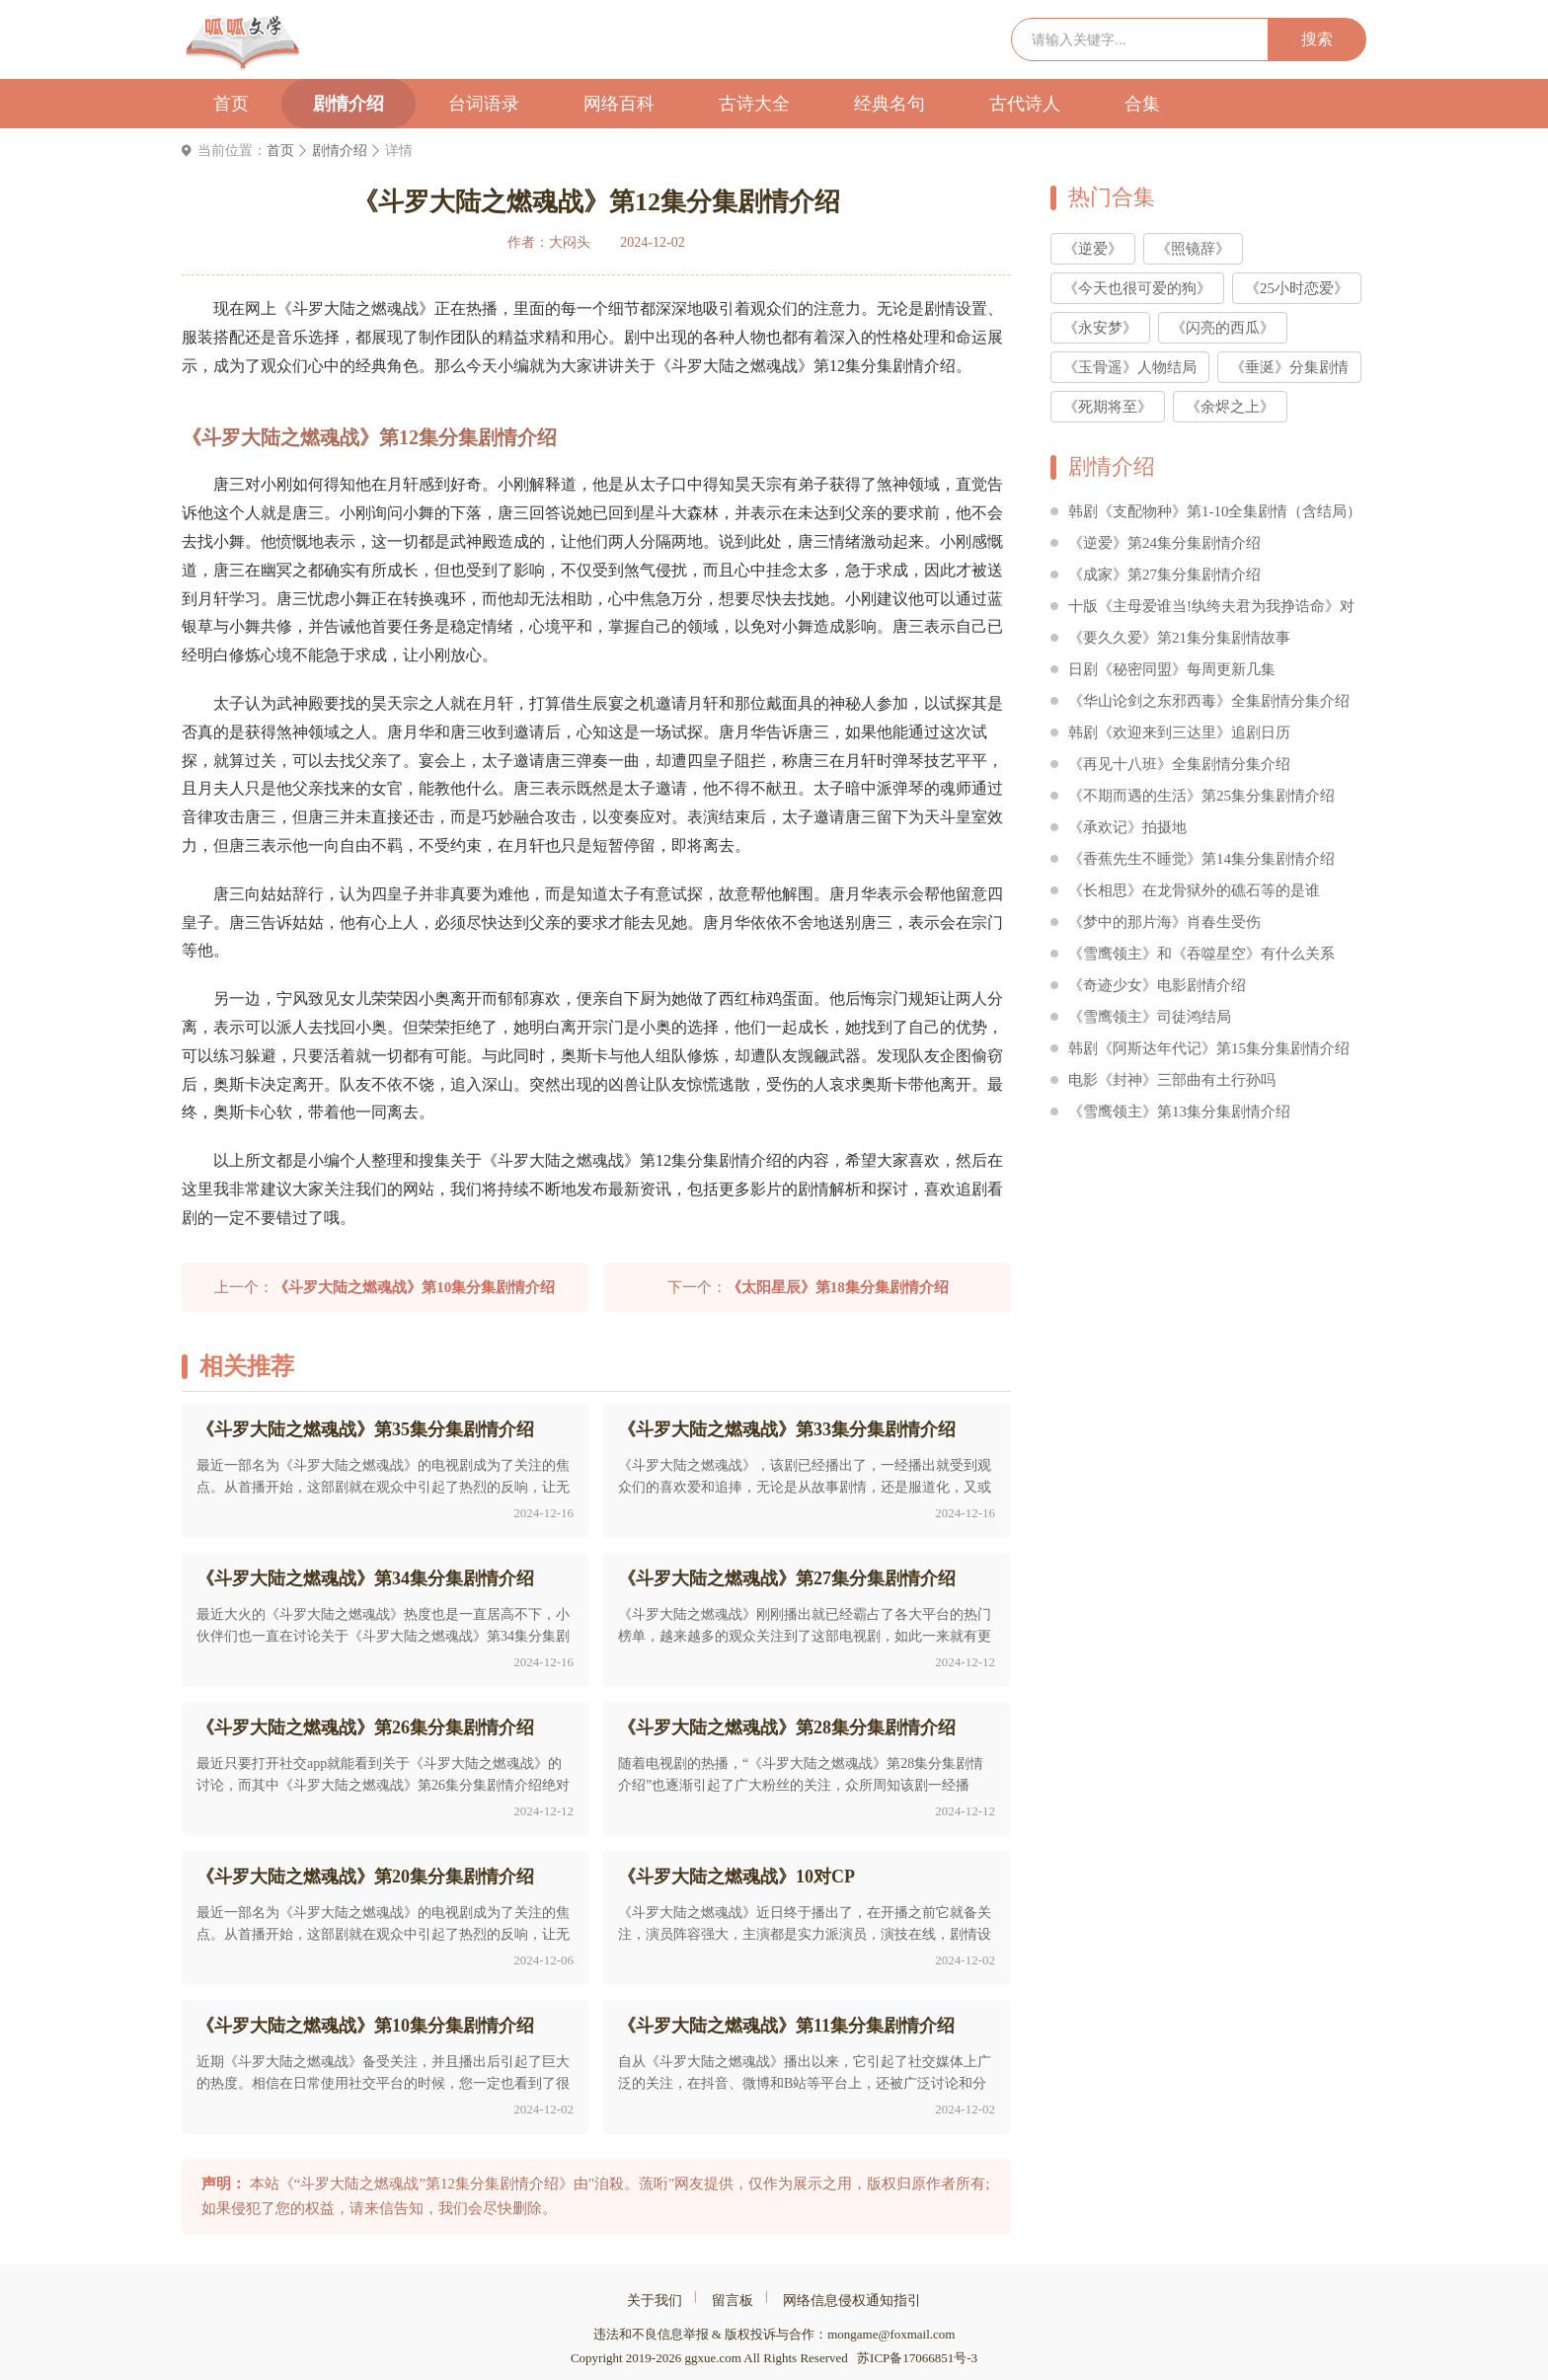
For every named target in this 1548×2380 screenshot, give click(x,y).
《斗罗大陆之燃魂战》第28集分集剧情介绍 (787, 1727)
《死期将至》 (1107, 407)
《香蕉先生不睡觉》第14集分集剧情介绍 (1201, 859)
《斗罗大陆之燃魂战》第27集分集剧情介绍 (787, 1578)
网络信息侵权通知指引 (852, 2300)
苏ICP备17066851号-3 (917, 2357)
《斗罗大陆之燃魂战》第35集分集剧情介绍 (365, 1429)
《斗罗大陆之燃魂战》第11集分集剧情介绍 (786, 2025)
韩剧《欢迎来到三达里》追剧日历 (1179, 732)
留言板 (732, 2300)
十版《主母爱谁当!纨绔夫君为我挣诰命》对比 (1211, 609)
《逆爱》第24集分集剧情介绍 (1164, 543)
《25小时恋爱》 (1297, 288)
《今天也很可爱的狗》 (1137, 288)
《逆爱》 (1092, 249)
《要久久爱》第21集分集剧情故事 (1179, 638)
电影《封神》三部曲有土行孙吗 (1172, 1080)
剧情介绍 (348, 104)
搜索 (1317, 39)
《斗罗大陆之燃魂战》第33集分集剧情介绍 (787, 1429)
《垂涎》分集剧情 (1289, 367)
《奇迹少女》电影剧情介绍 (1157, 985)
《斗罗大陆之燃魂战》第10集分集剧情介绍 (365, 2025)
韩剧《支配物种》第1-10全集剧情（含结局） (1215, 511)
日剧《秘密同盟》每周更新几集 (1172, 669)
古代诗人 (1024, 104)
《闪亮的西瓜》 (1223, 328)
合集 (1142, 104)
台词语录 (483, 104)
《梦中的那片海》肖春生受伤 (1164, 922)
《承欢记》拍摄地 (1127, 827)
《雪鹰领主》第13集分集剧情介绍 (1179, 1111)
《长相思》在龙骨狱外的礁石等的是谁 (1194, 890)
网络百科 (619, 104)
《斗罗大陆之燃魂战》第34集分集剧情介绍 (365, 1578)
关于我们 (654, 2300)
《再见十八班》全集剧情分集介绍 (1179, 764)
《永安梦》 (1100, 328)
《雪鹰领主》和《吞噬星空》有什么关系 (1201, 953)
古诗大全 (754, 104)
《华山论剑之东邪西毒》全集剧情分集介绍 (1209, 701)
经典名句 (889, 104)
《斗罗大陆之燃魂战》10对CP (736, 1876)
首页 (231, 104)
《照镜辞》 (1193, 249)
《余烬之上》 (1230, 407)
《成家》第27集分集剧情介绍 (1164, 574)
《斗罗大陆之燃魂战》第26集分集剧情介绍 (365, 1727)
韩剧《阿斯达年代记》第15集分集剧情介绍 (1209, 1048)
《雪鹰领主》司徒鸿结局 (1149, 1017)
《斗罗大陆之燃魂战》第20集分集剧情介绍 (365, 1876)
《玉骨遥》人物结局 (1130, 367)
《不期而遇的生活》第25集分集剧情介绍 (1201, 796)
